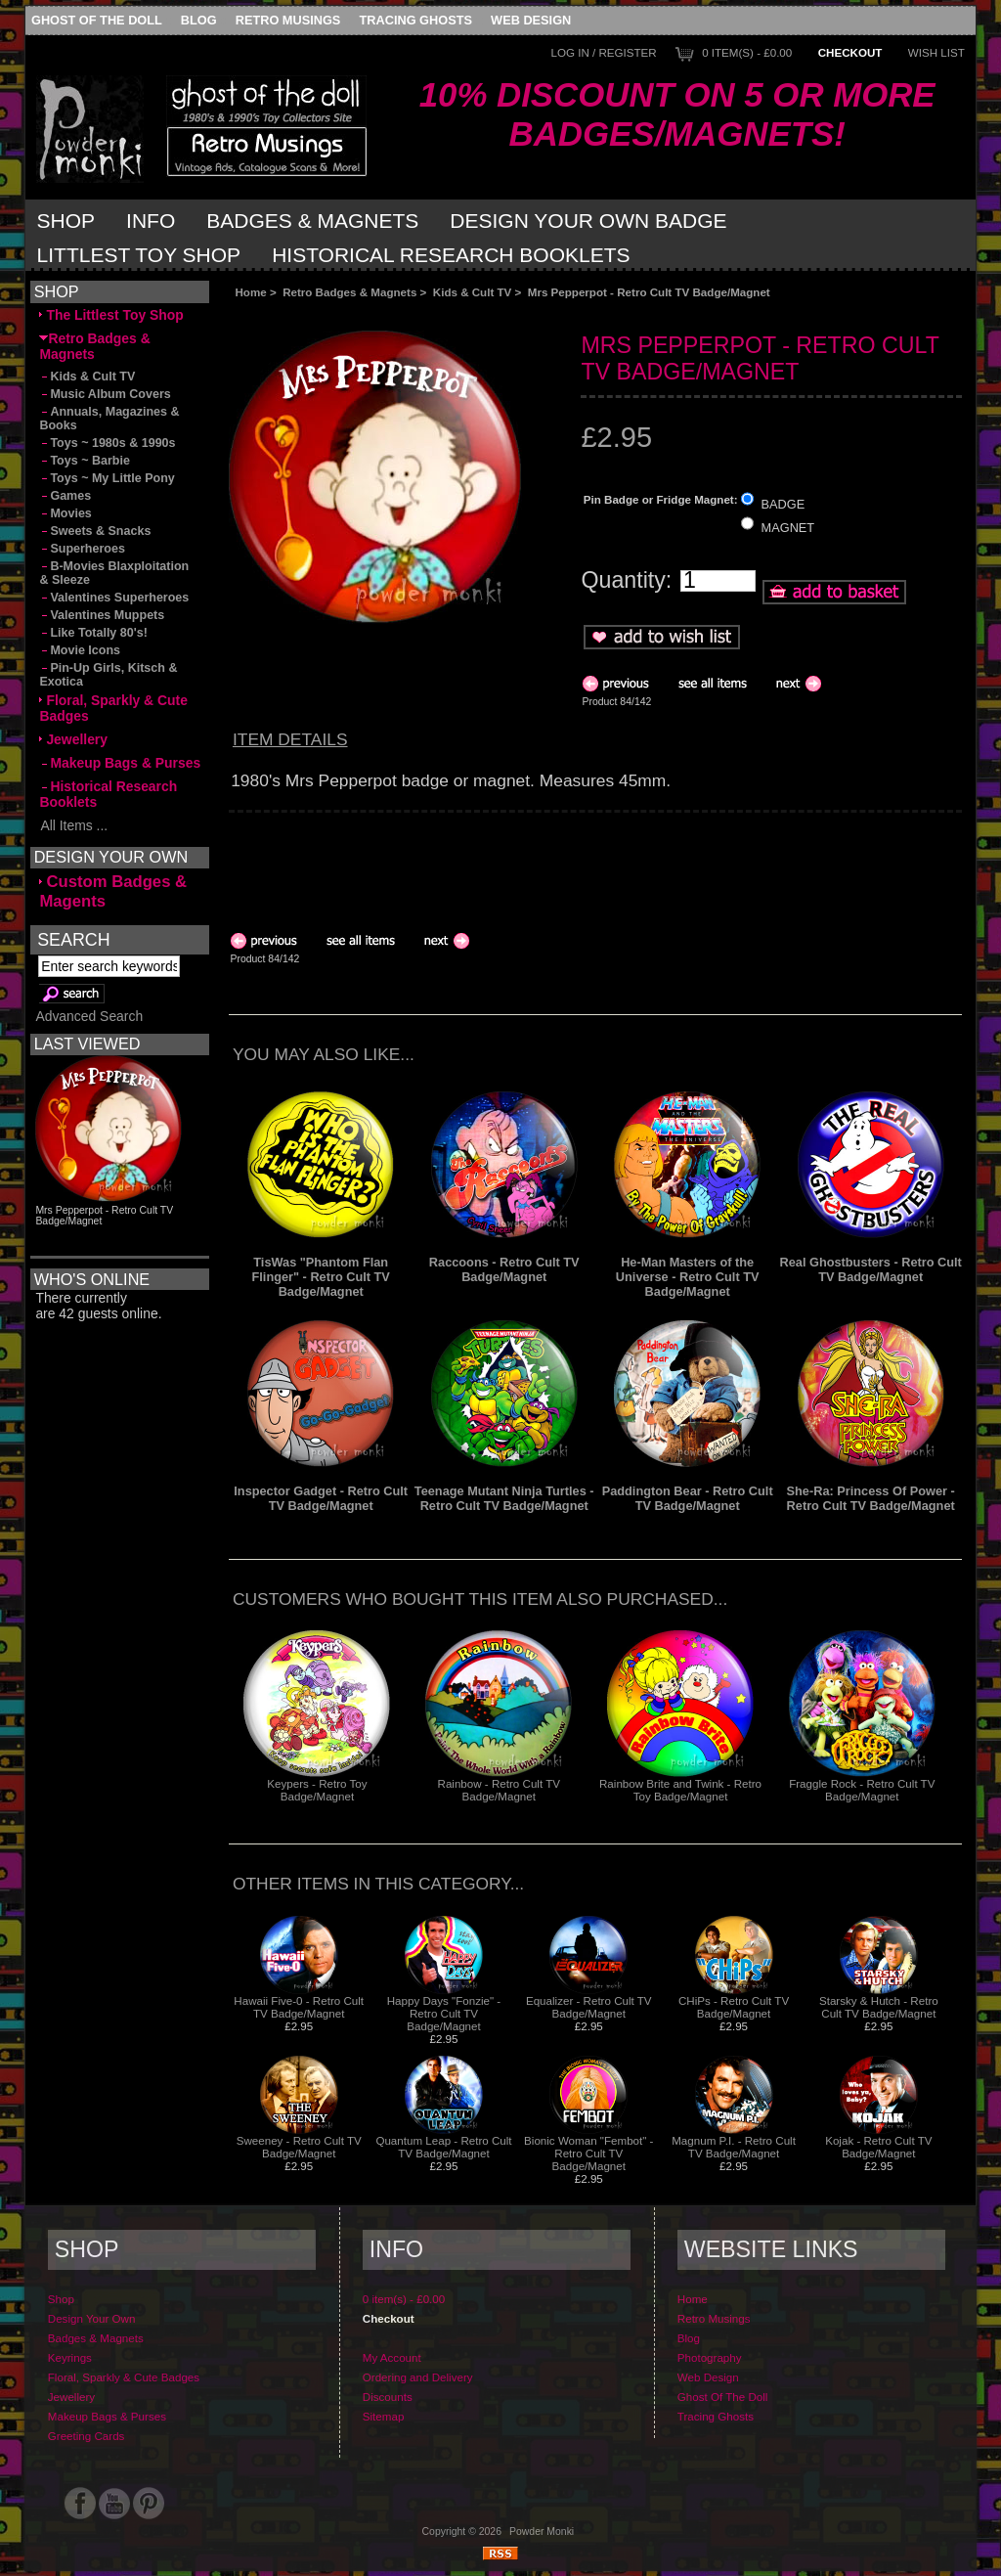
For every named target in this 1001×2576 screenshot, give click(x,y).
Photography (709, 2357)
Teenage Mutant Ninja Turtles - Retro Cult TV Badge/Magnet (504, 1498)
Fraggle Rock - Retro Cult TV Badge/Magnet (862, 1789)
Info (150, 220)
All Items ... (73, 825)
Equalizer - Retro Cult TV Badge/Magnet (589, 2007)
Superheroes (82, 548)
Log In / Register (603, 52)
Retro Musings (288, 20)
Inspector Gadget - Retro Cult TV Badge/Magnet (321, 1498)
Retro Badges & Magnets (349, 292)
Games (65, 496)
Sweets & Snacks (95, 531)
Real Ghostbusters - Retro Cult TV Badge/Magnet (871, 1269)
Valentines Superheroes (114, 597)
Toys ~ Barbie (84, 460)
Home (250, 292)
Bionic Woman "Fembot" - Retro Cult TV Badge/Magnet (588, 2153)
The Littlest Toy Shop (111, 315)
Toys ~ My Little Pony (106, 478)
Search (73, 939)
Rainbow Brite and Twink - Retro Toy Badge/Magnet (680, 1789)
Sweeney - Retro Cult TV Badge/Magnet (299, 2146)
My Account (392, 2357)
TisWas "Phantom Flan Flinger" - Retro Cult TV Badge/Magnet (321, 1277)
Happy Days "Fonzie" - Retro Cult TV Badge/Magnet (443, 2013)
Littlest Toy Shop (139, 255)
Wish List (936, 52)
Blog (199, 20)
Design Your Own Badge (588, 220)
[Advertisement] (448, 314)
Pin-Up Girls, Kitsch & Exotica (108, 674)
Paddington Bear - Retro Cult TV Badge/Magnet (687, 1498)
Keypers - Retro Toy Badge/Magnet (317, 1789)
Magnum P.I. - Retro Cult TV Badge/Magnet (734, 2146)
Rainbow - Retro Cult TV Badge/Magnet (499, 1789)
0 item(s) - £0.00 (747, 52)
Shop (66, 220)
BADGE (783, 503)
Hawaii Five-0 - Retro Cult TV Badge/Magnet (299, 2007)
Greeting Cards (86, 2435)
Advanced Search (89, 1016)
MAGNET (788, 527)
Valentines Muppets (101, 615)
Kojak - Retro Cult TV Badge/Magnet (878, 2146)
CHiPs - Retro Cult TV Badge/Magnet (733, 2007)
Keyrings (70, 2357)
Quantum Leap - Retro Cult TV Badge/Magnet (443, 2146)
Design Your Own (92, 2318)
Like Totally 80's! (93, 633)
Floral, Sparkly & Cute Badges (113, 708)
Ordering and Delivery (418, 2377)
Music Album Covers (104, 394)
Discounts (388, 2396)
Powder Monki (541, 2531)
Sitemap (384, 2416)
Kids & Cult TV (472, 292)
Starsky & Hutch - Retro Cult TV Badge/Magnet (878, 2007)
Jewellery (73, 739)
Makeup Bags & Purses (119, 763)
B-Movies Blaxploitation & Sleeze (114, 573)
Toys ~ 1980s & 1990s (107, 443)
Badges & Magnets (312, 220)
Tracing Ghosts (416, 20)
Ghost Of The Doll (96, 20)
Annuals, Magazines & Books (109, 418)
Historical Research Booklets (451, 255)
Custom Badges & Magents (113, 891)
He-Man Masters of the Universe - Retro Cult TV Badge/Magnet (688, 1277)
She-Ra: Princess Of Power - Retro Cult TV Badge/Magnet (871, 1498)
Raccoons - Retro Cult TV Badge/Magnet (504, 1269)
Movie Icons (79, 650)
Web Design (531, 20)
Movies (65, 513)
